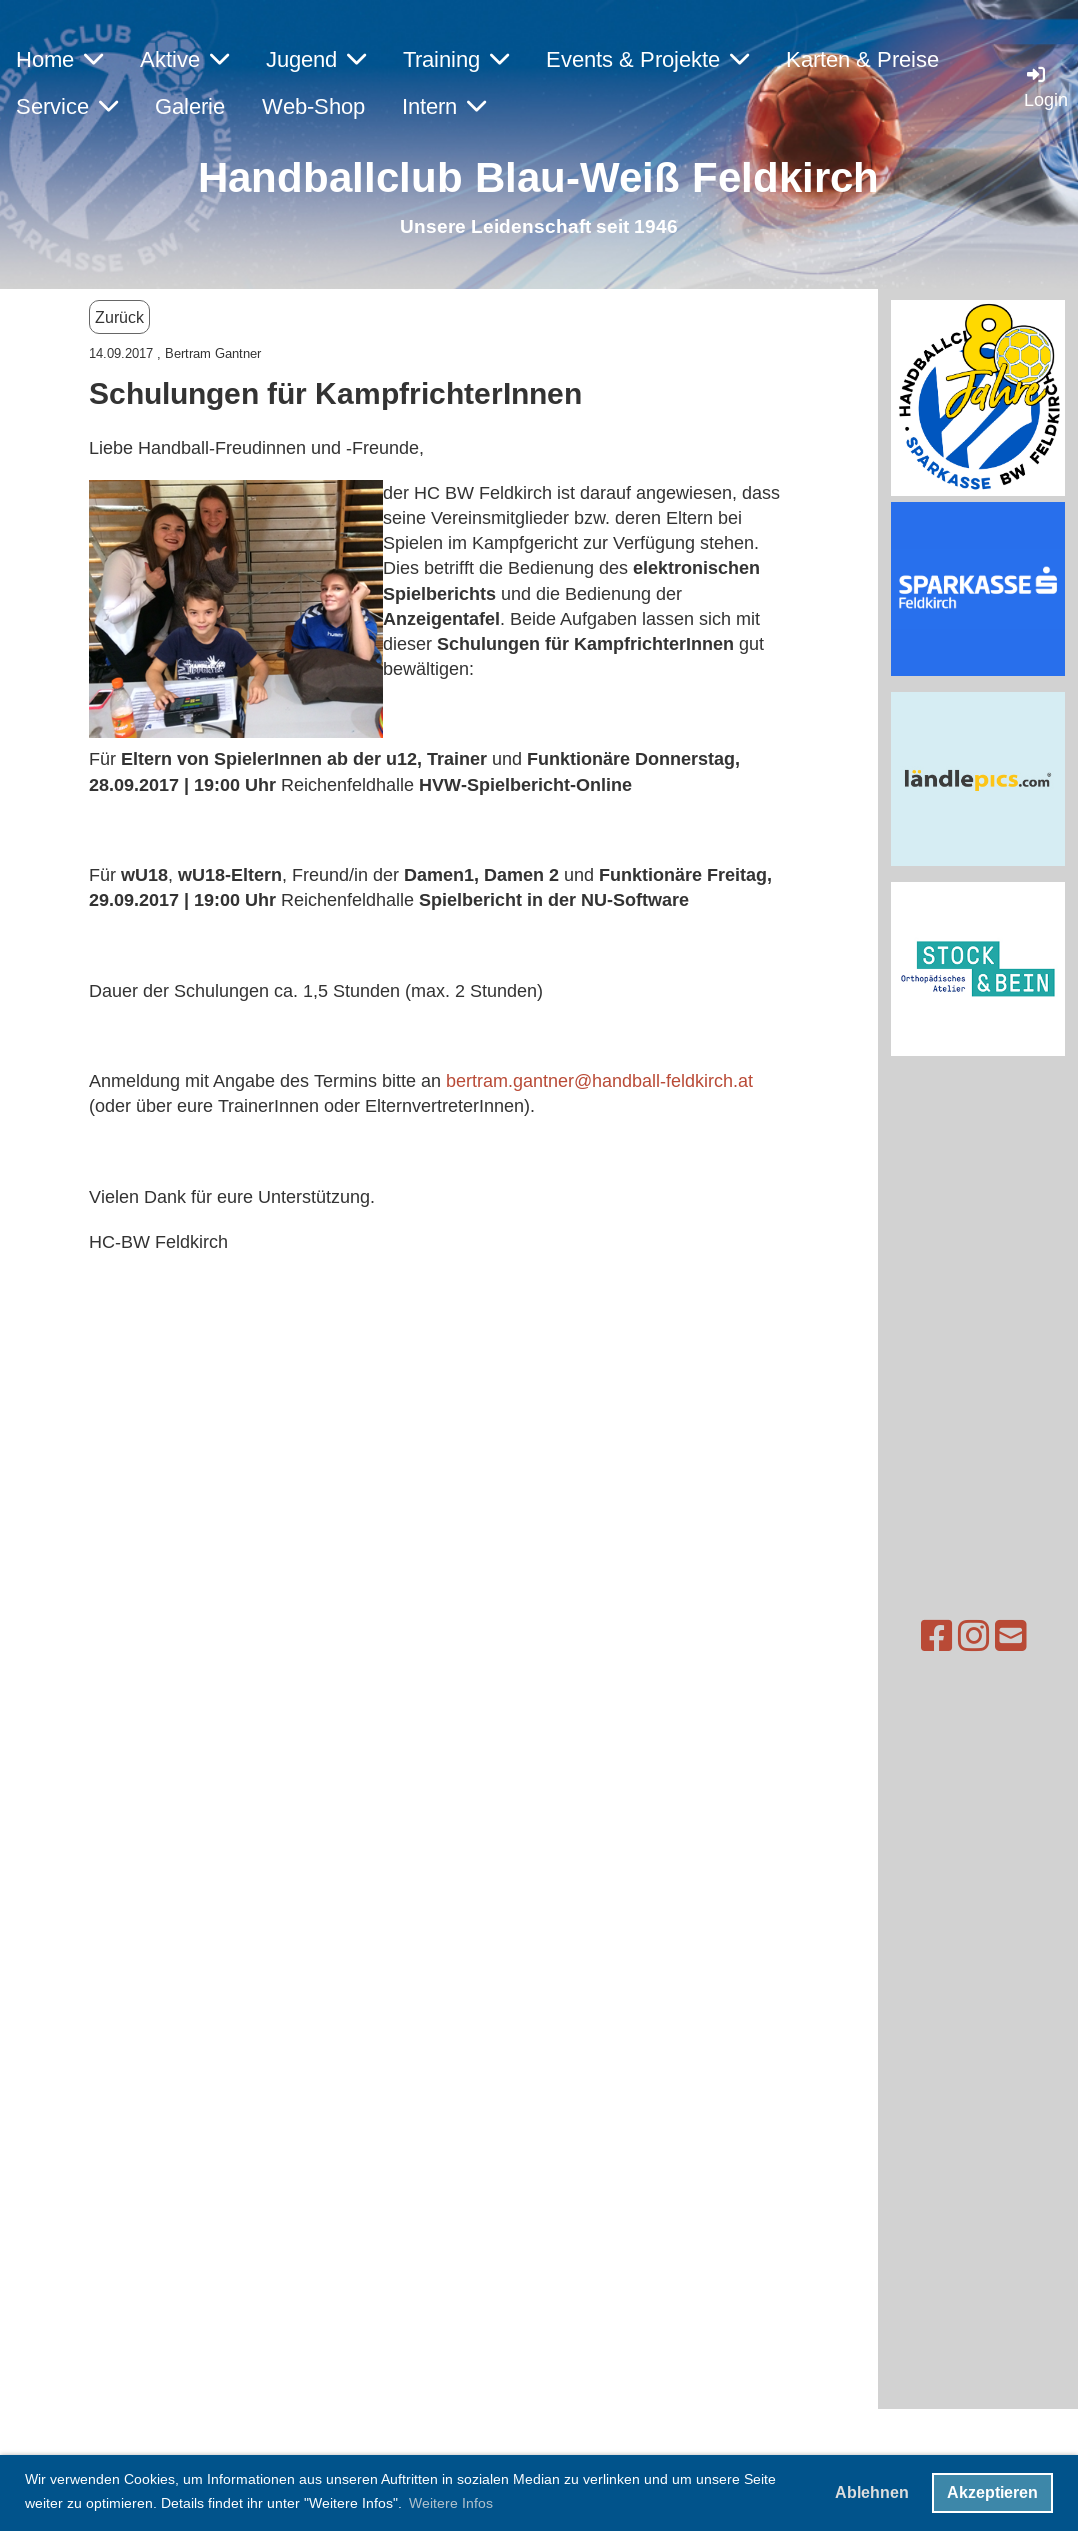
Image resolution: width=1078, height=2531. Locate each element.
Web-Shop (313, 106)
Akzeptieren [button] (992, 2492)
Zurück (119, 317)
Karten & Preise (862, 59)
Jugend (316, 59)
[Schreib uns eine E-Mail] (972, 1636)
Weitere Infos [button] (451, 2503)
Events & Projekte (647, 59)
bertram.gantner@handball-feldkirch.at (599, 1080)
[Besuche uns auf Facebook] (898, 1636)
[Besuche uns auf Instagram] (935, 1636)
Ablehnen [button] (872, 2492)
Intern (444, 106)
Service (67, 106)
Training (456, 59)
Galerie (190, 106)
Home (59, 59)
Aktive (184, 59)
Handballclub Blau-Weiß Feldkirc (525, 177)
